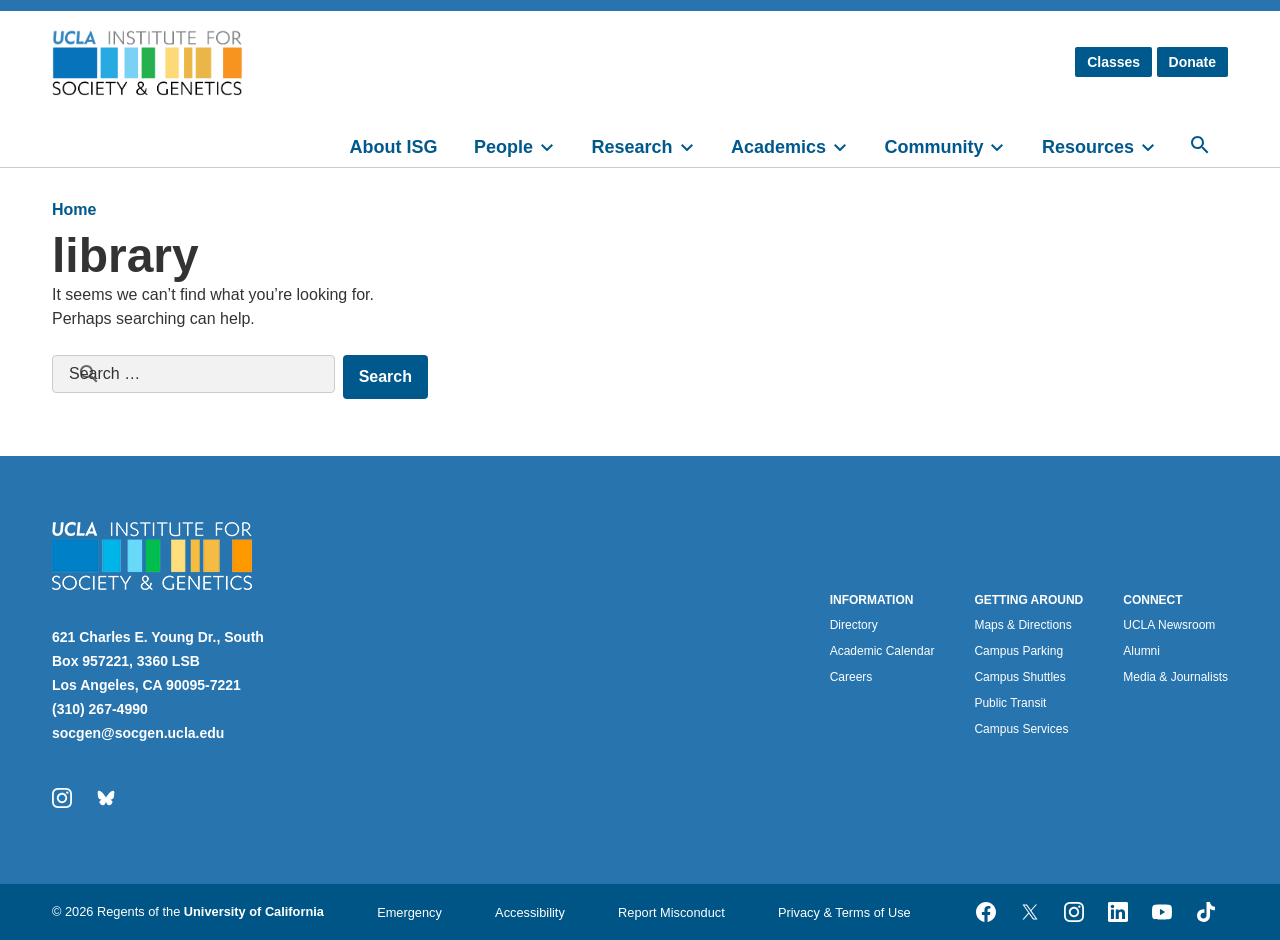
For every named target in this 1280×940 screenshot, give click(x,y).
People (503, 147)
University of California (254, 911)
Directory (854, 625)
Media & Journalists (1175, 677)
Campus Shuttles (1019, 677)
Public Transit (1010, 703)
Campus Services (1021, 729)
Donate (1192, 62)
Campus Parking (1018, 651)
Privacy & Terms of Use (844, 912)
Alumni (1141, 651)
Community (933, 147)
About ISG (394, 147)
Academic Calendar (882, 651)
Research (631, 147)
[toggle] (556, 145)
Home (74, 209)
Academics (778, 147)
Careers (851, 677)
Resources (1088, 147)
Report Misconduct (671, 912)
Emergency (409, 912)
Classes (1113, 62)
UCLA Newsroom (1169, 625)
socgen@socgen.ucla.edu (138, 733)
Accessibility (530, 912)
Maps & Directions (1022, 625)
